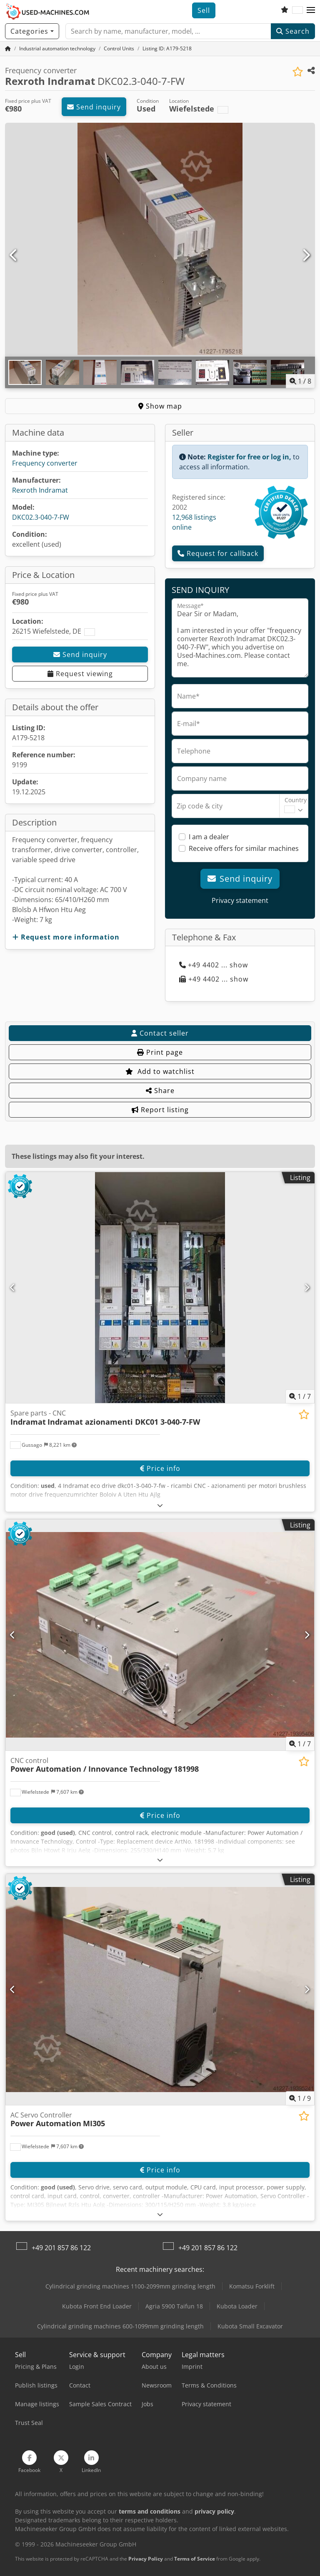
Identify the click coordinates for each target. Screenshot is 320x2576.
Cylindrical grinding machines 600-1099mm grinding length (120, 2326)
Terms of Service (194, 2558)
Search (293, 31)
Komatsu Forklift (252, 2286)
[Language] (297, 10)
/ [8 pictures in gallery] (300, 381)
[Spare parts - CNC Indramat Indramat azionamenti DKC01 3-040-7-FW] (160, 1287)
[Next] (306, 255)
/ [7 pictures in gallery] (300, 1396)
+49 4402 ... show (213, 964)
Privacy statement (240, 900)
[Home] (57, 48)
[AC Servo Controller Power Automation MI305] (160, 1989)
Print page (160, 1052)
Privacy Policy (145, 2558)
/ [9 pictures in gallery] (300, 2098)
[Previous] (14, 255)
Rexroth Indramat (40, 490)
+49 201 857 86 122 (61, 2247)
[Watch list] (284, 10)
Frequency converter (45, 463)
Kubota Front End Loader (97, 2306)
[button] (311, 10)
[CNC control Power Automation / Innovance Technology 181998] (160, 1635)
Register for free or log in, (249, 456)
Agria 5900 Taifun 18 (174, 2306)
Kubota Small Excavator (250, 2326)
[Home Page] (8, 48)
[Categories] (32, 31)
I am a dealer (209, 836)
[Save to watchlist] (297, 71)
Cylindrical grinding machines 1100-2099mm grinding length (130, 2286)
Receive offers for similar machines (244, 848)
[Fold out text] (160, 1505)
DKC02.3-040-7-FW (40, 517)
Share (160, 1090)
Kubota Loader (237, 2306)
